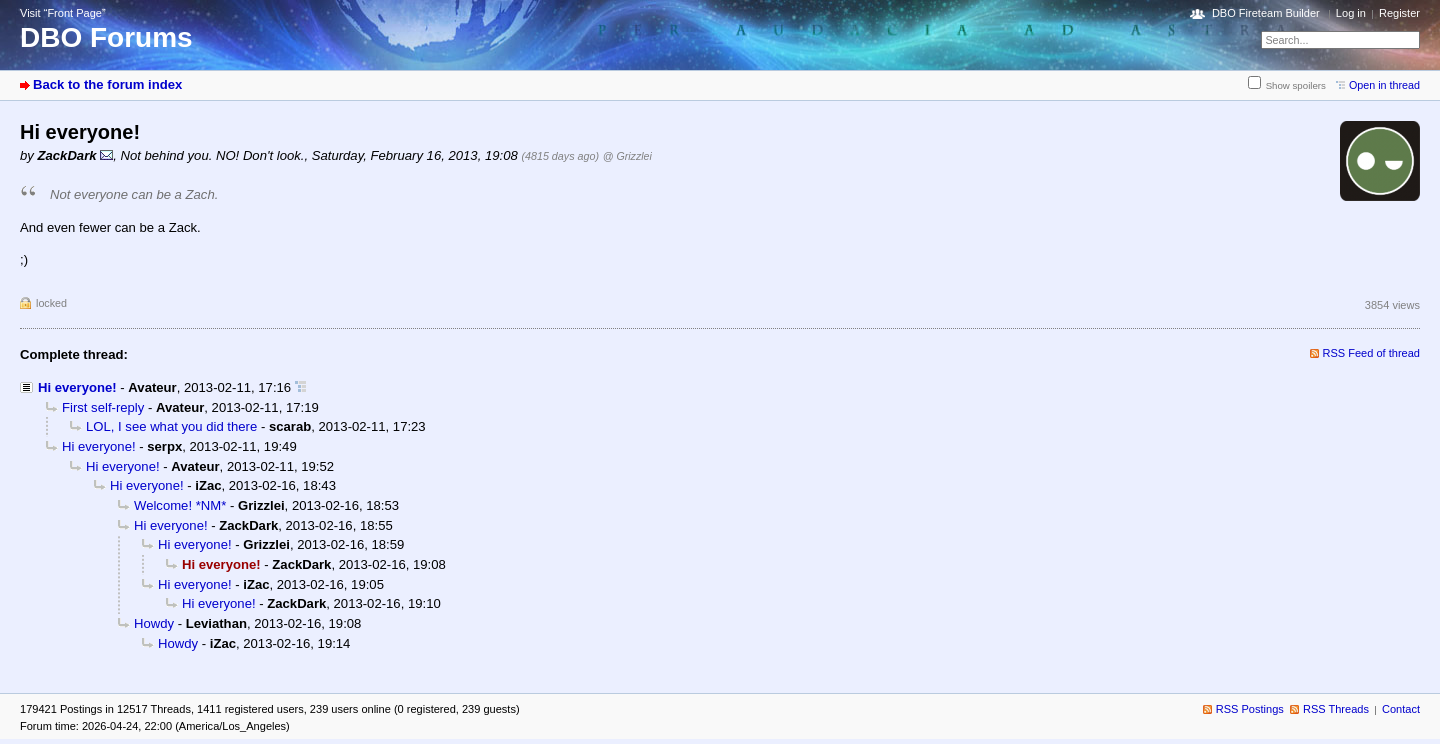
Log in (1351, 13)
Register (1399, 13)
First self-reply (103, 407)
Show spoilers (1296, 85)
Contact (1401, 709)
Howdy (154, 623)
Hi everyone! (77, 387)
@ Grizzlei (627, 156)
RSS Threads (1336, 709)
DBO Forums (106, 37)
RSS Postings (1250, 709)
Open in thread (1384, 85)
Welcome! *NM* (180, 505)
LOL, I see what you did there (171, 426)
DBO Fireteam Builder (1266, 13)
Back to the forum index (107, 84)
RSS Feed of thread (1372, 353)
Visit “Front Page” (63, 13)
